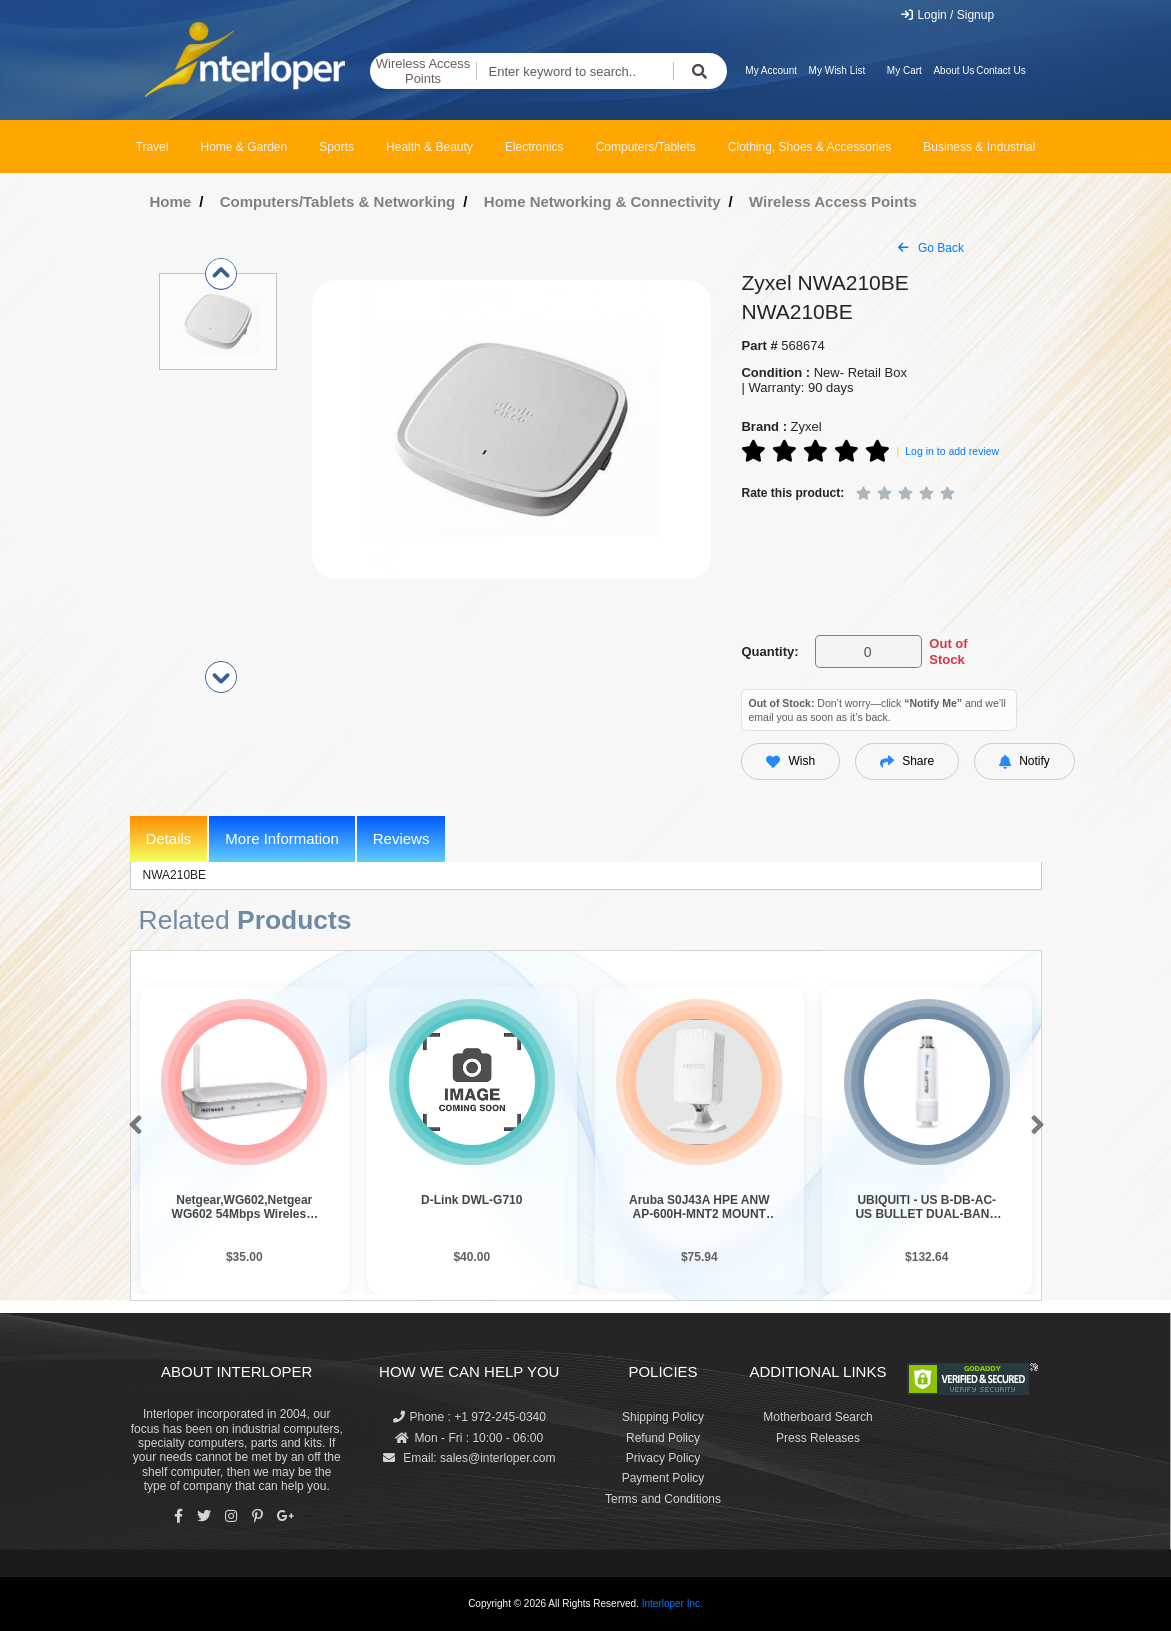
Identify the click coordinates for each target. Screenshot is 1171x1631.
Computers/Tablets (646, 147)
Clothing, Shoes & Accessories (809, 147)
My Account (771, 70)
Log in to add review (952, 451)
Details (169, 838)
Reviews (401, 838)
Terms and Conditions (663, 1499)
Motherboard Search (817, 1417)
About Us (953, 70)
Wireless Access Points (423, 71)
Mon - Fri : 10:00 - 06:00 (469, 1438)
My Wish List (837, 70)
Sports (336, 147)
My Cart (904, 70)
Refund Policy (663, 1438)
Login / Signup (946, 15)
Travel (152, 147)
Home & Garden (244, 147)
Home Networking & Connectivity (602, 201)
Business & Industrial (979, 147)
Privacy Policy (663, 1458)
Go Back (931, 248)
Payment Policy (663, 1478)
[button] (131, 1126)
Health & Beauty (429, 147)
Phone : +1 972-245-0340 (469, 1417)
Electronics (534, 147)
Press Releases (818, 1438)
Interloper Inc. (672, 1603)
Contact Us (1000, 70)
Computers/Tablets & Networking (338, 201)
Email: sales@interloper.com (469, 1458)
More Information (281, 838)
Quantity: (769, 651)
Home (171, 201)
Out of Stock (948, 651)
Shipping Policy (663, 1417)
